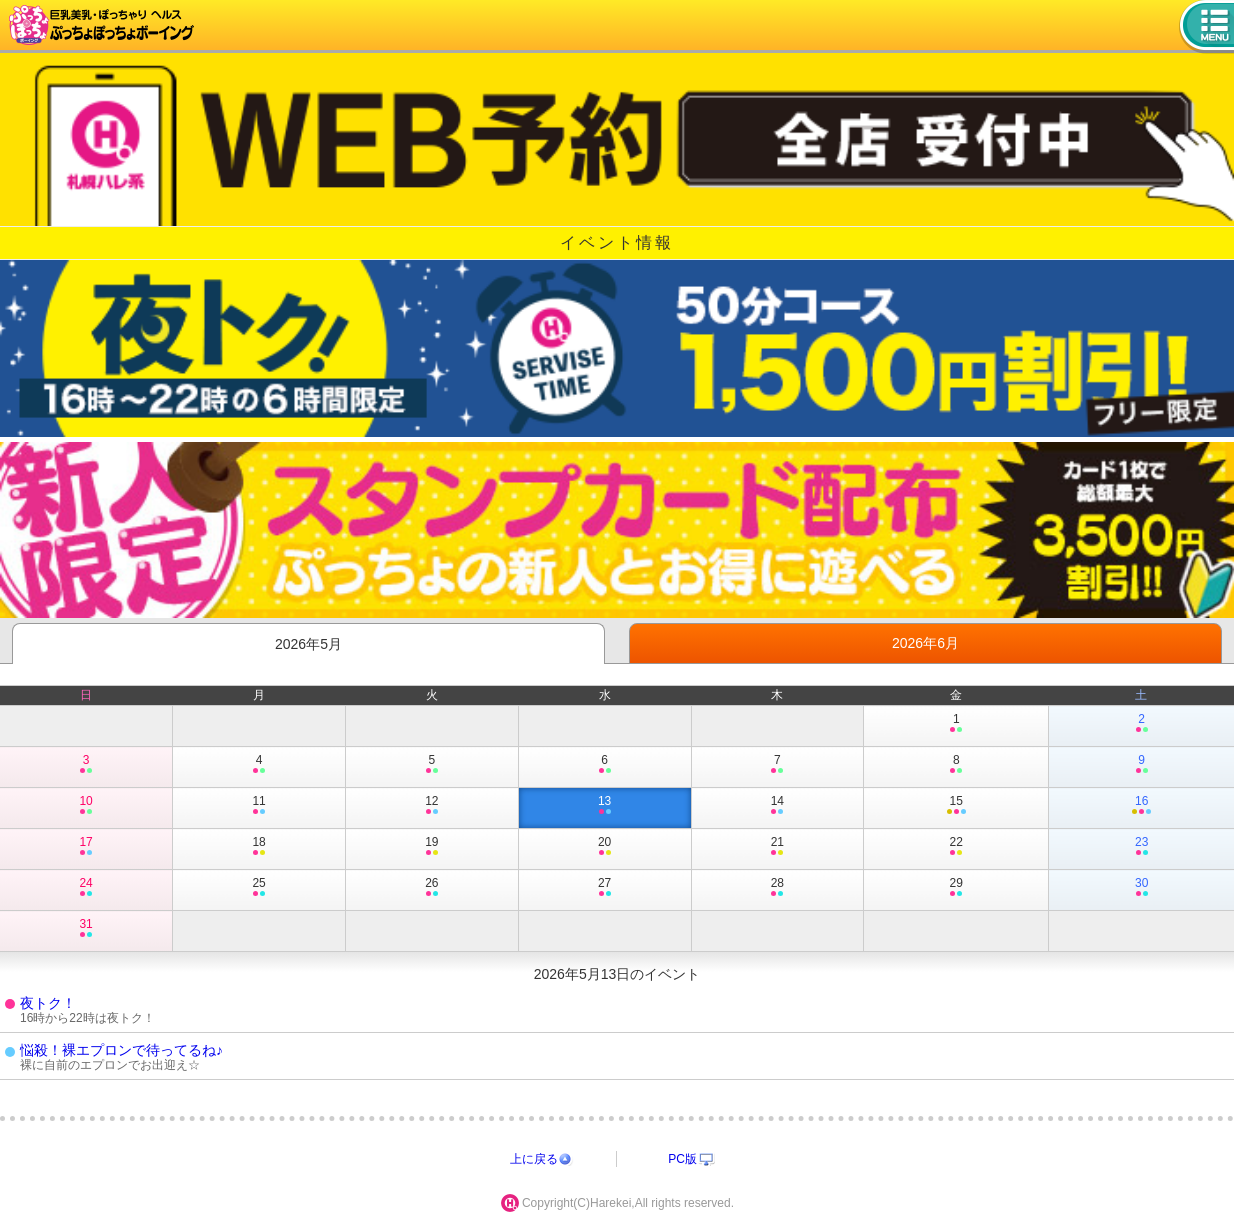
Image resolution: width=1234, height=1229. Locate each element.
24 (86, 888)
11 (259, 806)
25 (259, 888)
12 (432, 806)
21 (778, 847)
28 (778, 888)
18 (259, 847)
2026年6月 (925, 643)
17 (86, 847)
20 (605, 847)
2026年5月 (308, 644)
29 (956, 888)
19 (432, 847)
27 (605, 888)
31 (86, 929)
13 (605, 806)
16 (1141, 806)
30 (1141, 888)
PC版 (682, 1159)
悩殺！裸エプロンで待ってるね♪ (121, 1050)
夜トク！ (48, 1003)
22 (956, 847)
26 (432, 888)
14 (778, 806)
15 (956, 806)
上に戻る (534, 1159)
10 (86, 806)
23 (1141, 847)
